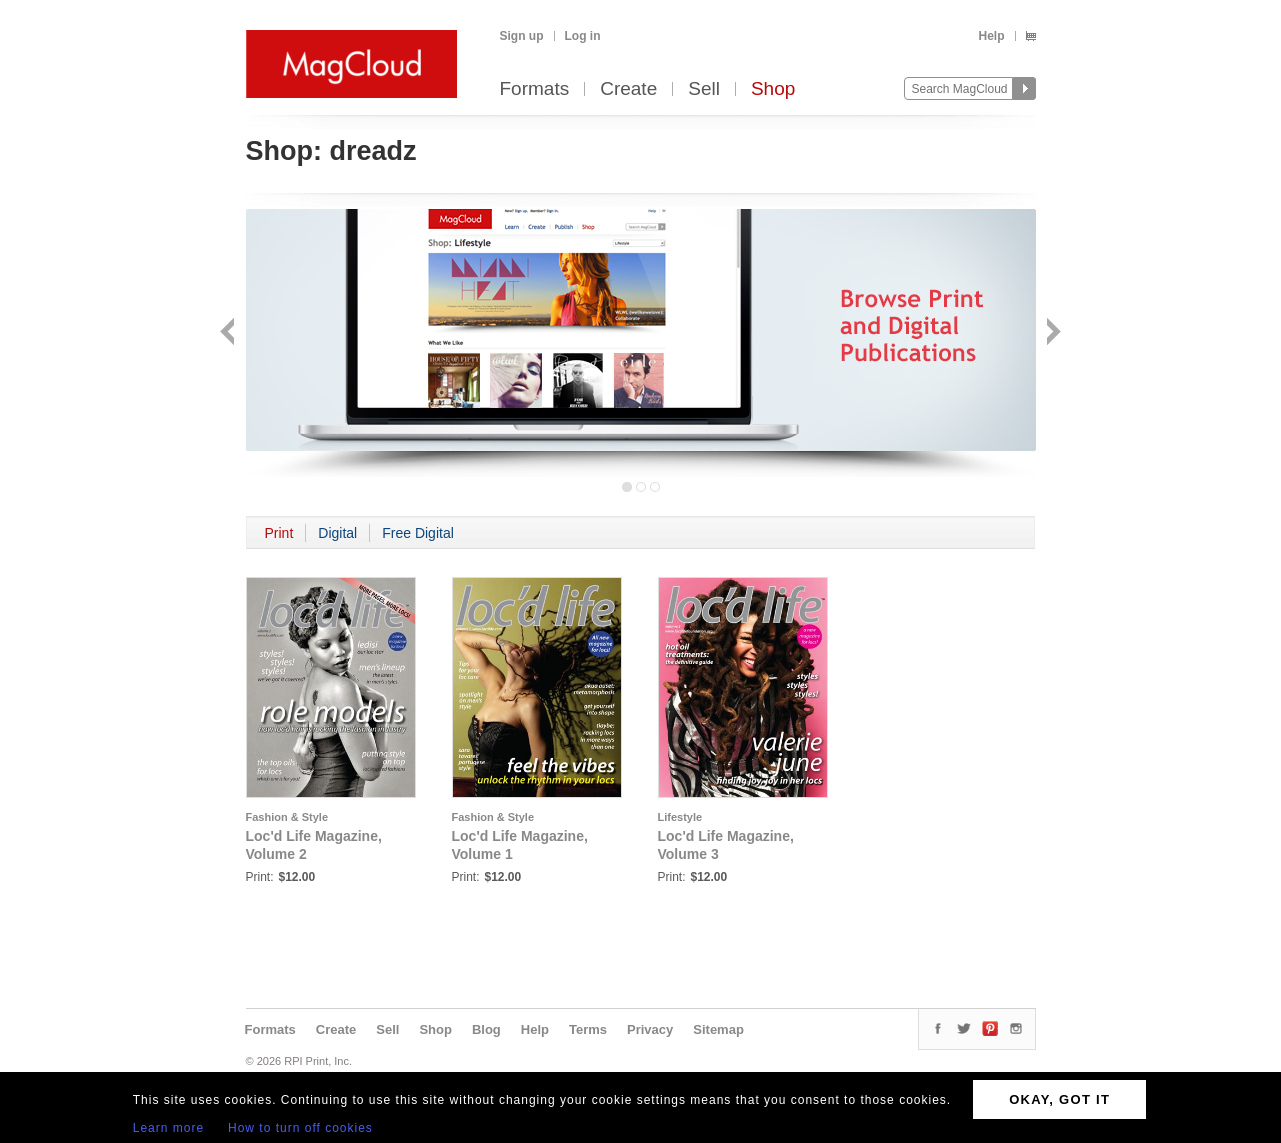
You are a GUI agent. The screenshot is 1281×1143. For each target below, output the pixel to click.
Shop (773, 89)
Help (991, 36)
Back (229, 333)
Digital (337, 533)
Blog (486, 1029)
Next (1051, 333)
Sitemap (718, 1029)
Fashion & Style (287, 817)
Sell (704, 89)
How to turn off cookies (300, 1128)
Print (279, 533)
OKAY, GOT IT (1059, 1099)
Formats (535, 89)
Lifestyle (680, 817)
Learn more (168, 1128)
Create (628, 89)
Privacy (650, 1029)
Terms (588, 1029)
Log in (583, 36)
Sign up (522, 36)
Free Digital (418, 533)
